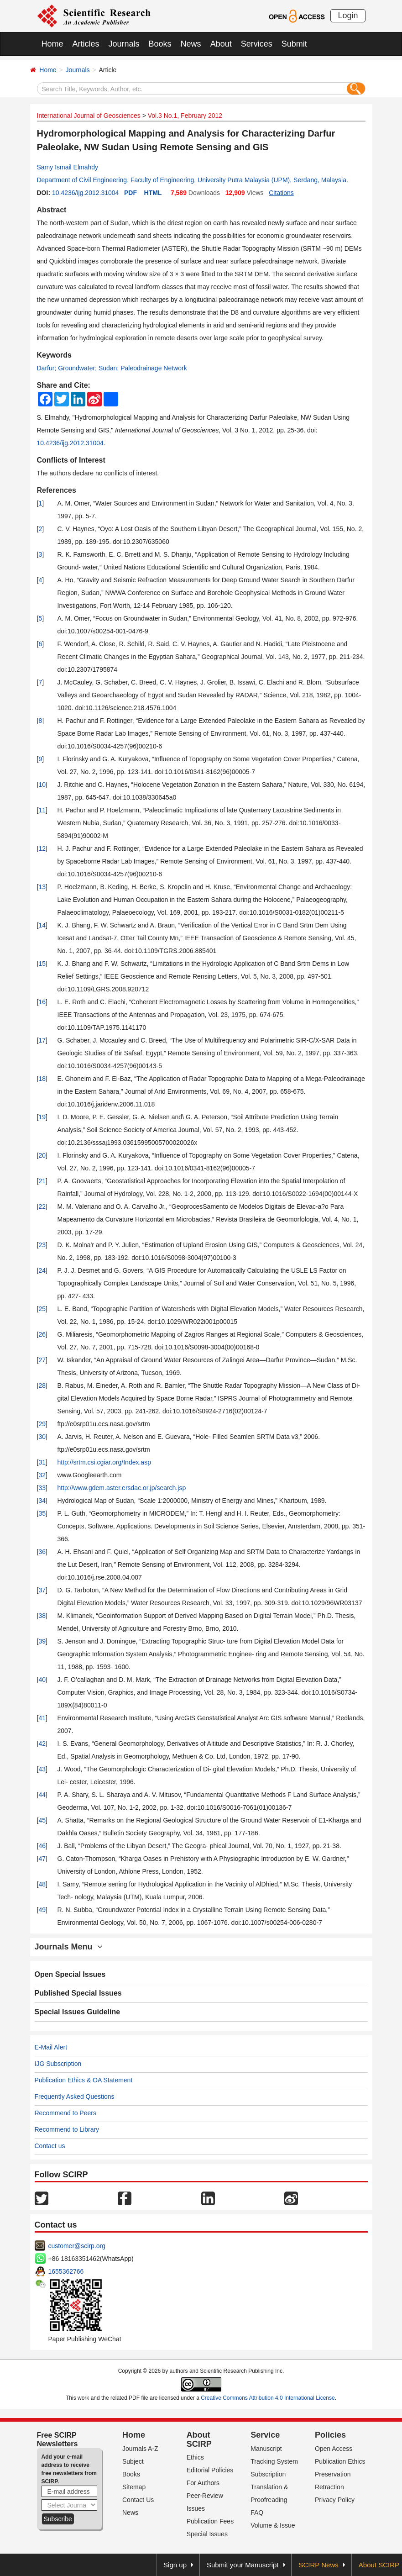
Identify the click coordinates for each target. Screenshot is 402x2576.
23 (42, 1244)
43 (42, 1769)
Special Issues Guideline (77, 2012)
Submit (294, 43)
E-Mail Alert (51, 2047)
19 (42, 1117)
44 (42, 1794)
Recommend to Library (67, 2129)
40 (42, 1679)
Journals (124, 43)
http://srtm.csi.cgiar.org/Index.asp (104, 1462)
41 (42, 1718)
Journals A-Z (140, 2448)
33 (42, 1487)
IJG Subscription (58, 2063)
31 (42, 1462)
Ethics (195, 2457)
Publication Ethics (340, 2461)
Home (52, 43)
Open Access (334, 2448)
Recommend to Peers (65, 2113)
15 (42, 963)
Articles (86, 43)
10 (42, 784)
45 (42, 1820)
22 (42, 1206)
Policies (330, 2434)
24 (42, 1270)
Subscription (268, 2474)
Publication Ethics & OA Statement (84, 2080)
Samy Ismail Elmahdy (68, 167)
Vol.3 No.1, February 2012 (185, 115)
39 (42, 1641)
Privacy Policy (335, 2499)
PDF (130, 192)
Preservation (333, 2474)
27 (42, 1360)
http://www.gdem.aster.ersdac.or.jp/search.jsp (121, 1487)
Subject (133, 2461)
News (191, 43)
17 (42, 1040)
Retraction (329, 2487)
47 (42, 1858)
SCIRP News (319, 2565)
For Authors (203, 2482)
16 (42, 1002)
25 (42, 1308)
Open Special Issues (70, 1974)
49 (42, 1909)
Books (160, 43)
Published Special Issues (78, 1993)
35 (42, 1513)
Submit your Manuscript (243, 2565)
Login (348, 15)
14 (42, 925)
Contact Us (138, 2499)
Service (265, 2434)
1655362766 (66, 2271)
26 (42, 1334)
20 (42, 1155)
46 (42, 1845)
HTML (153, 192)
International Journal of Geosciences (89, 115)
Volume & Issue (273, 2525)
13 (42, 886)
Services (256, 43)
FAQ (257, 2512)
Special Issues (207, 2534)
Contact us (50, 2145)
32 (42, 1475)
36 (42, 1551)
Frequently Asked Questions (75, 2096)
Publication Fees (210, 2521)
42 (42, 1743)
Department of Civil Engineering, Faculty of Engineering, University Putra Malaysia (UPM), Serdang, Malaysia (192, 180)
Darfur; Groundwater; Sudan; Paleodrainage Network (112, 368)
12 (42, 848)
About (221, 43)
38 (42, 1615)
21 (42, 1181)
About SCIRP (199, 2439)
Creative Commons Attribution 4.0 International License (268, 2398)
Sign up (175, 2565)
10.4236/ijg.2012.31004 (85, 192)
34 (42, 1500)
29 (42, 1424)
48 (42, 1884)
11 (42, 810)
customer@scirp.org (76, 2245)
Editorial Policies (210, 2470)
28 (42, 1385)
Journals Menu (69, 1946)
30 (42, 1436)
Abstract (52, 210)
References (56, 490)
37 (42, 1590)
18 (42, 1078)
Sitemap (134, 2487)
